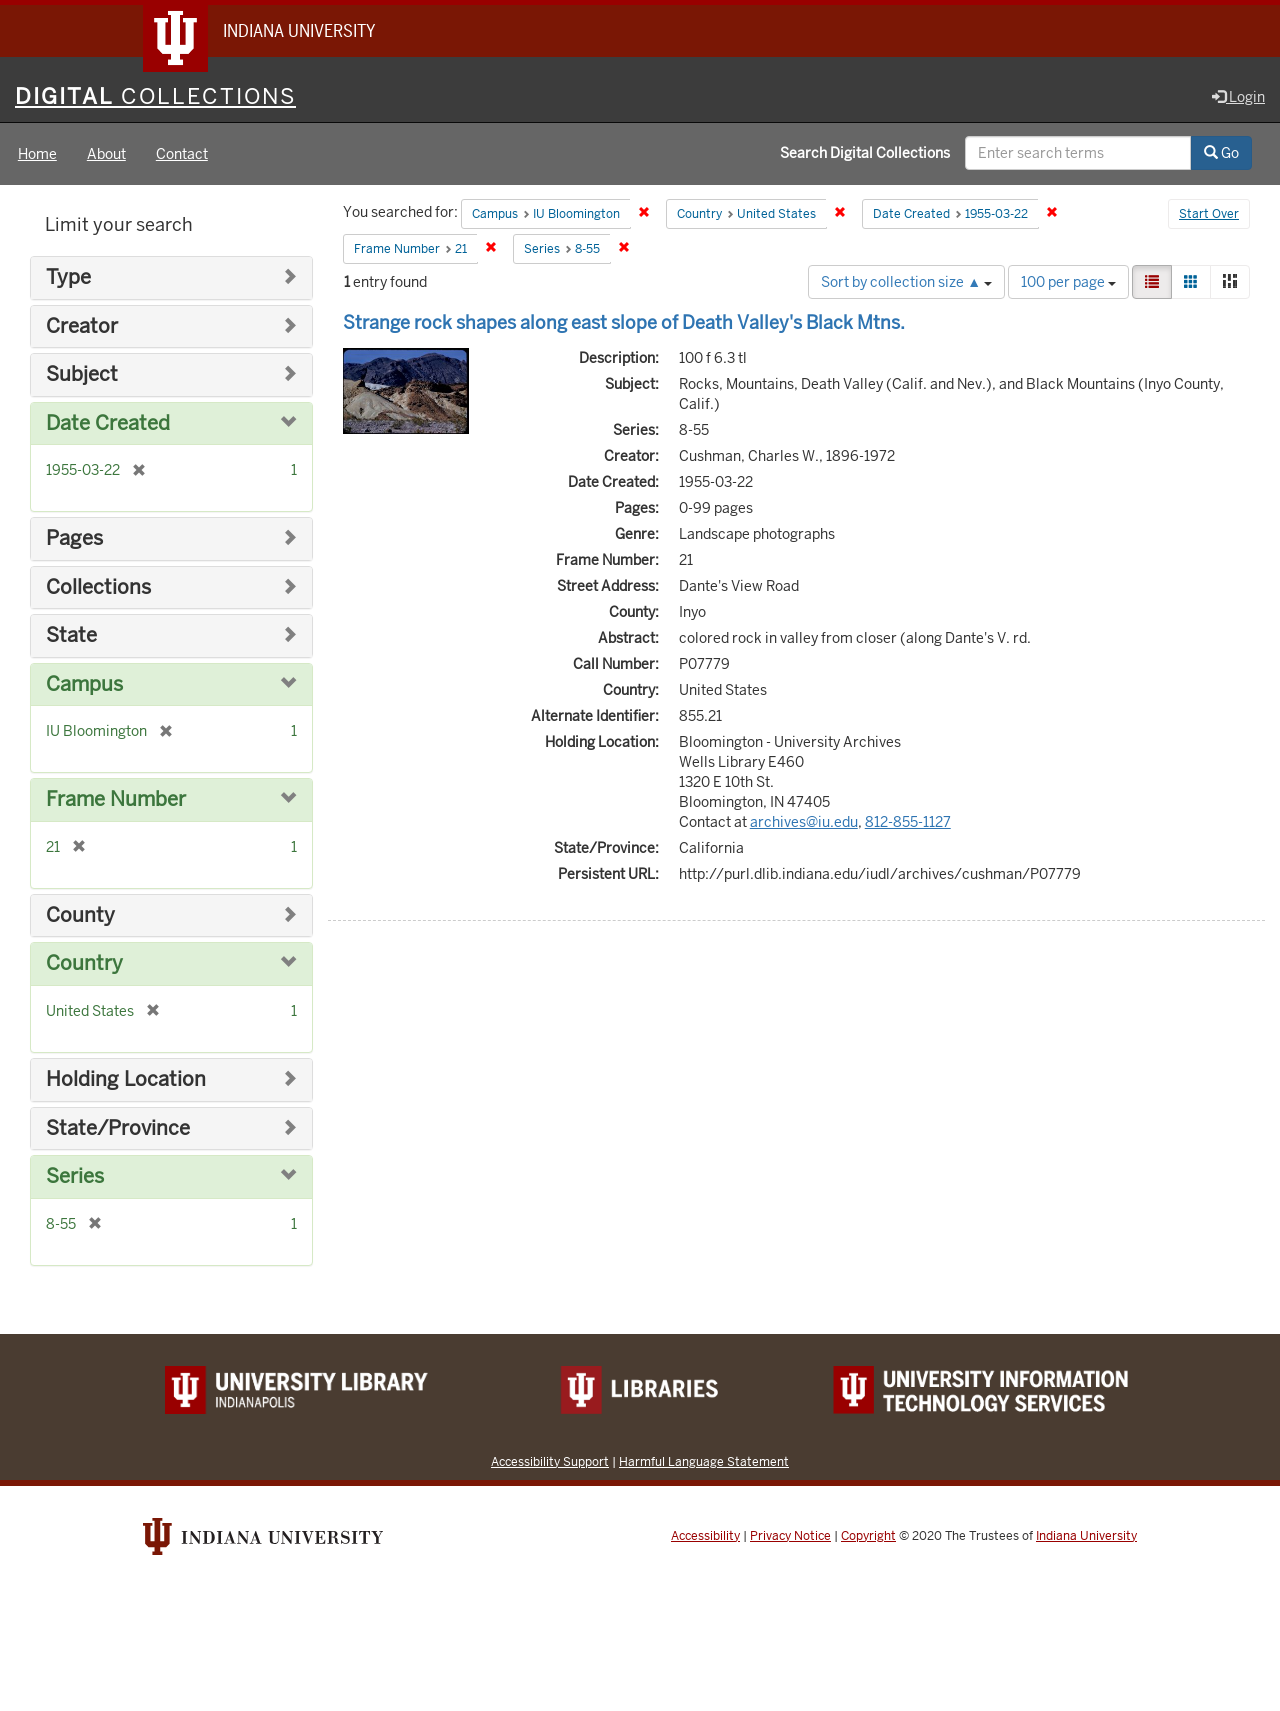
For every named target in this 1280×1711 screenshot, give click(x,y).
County (80, 915)
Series (75, 1176)
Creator (82, 326)
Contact (182, 154)
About (106, 154)
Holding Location (126, 1079)
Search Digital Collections (865, 153)
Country (84, 963)
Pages (74, 538)
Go (1221, 153)
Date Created (108, 423)
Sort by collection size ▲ (906, 282)
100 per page (1068, 282)
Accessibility (705, 1536)
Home (37, 154)
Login (1238, 97)
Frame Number (116, 799)
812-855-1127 (908, 822)
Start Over (1209, 214)
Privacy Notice (790, 1536)
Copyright (868, 1536)
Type (68, 277)
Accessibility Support (550, 1461)
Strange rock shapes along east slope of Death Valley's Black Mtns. (624, 322)
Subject (82, 374)
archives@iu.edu (804, 822)
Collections (98, 587)
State (71, 635)
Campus (84, 684)
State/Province (118, 1128)
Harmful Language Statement (704, 1461)
